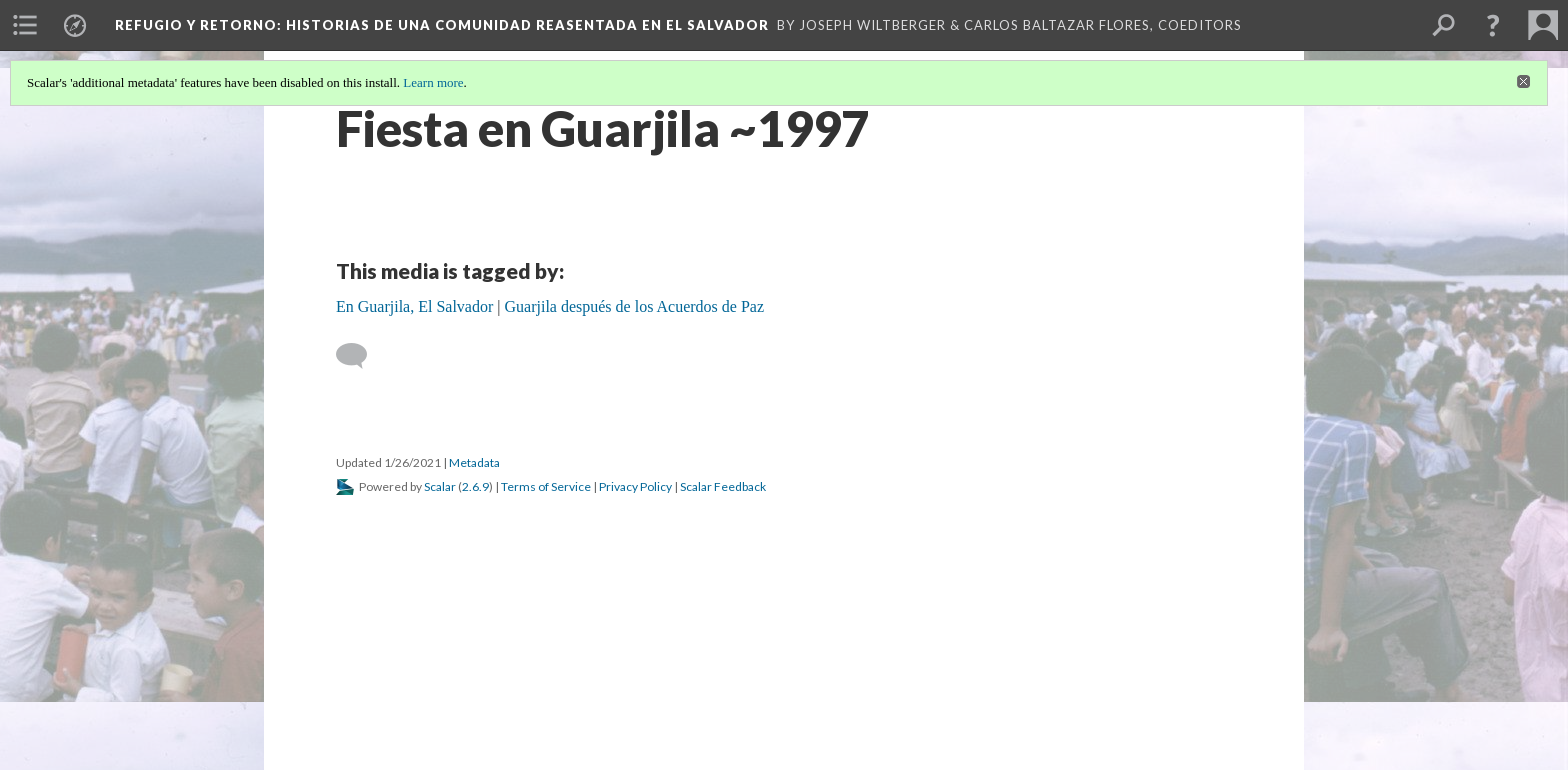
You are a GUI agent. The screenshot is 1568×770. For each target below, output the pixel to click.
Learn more (433, 82)
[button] (1493, 25)
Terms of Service (546, 486)
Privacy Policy (635, 486)
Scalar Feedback (723, 486)
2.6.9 (475, 486)
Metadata (474, 462)
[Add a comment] (360, 356)
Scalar (440, 486)
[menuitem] (25, 25)
